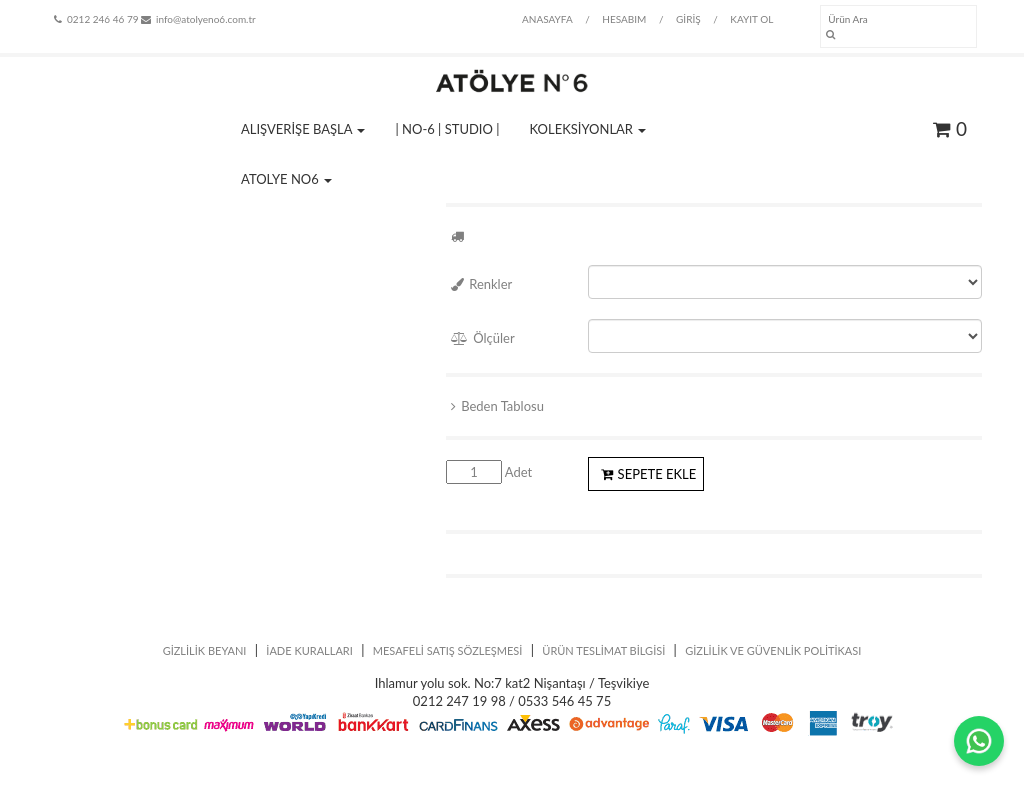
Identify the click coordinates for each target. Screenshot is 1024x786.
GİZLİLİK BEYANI (205, 650)
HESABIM (624, 19)
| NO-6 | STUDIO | (447, 129)
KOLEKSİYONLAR (588, 129)
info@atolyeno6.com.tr (198, 19)
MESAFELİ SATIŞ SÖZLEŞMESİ (448, 650)
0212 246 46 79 (96, 19)
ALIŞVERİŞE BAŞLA (303, 129)
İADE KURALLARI (309, 650)
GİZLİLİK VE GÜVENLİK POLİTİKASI (773, 650)
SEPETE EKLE (649, 474)
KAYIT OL (751, 19)
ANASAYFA (547, 19)
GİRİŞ (688, 19)
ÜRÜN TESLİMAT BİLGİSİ (603, 650)
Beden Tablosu (497, 406)
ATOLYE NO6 (286, 179)
